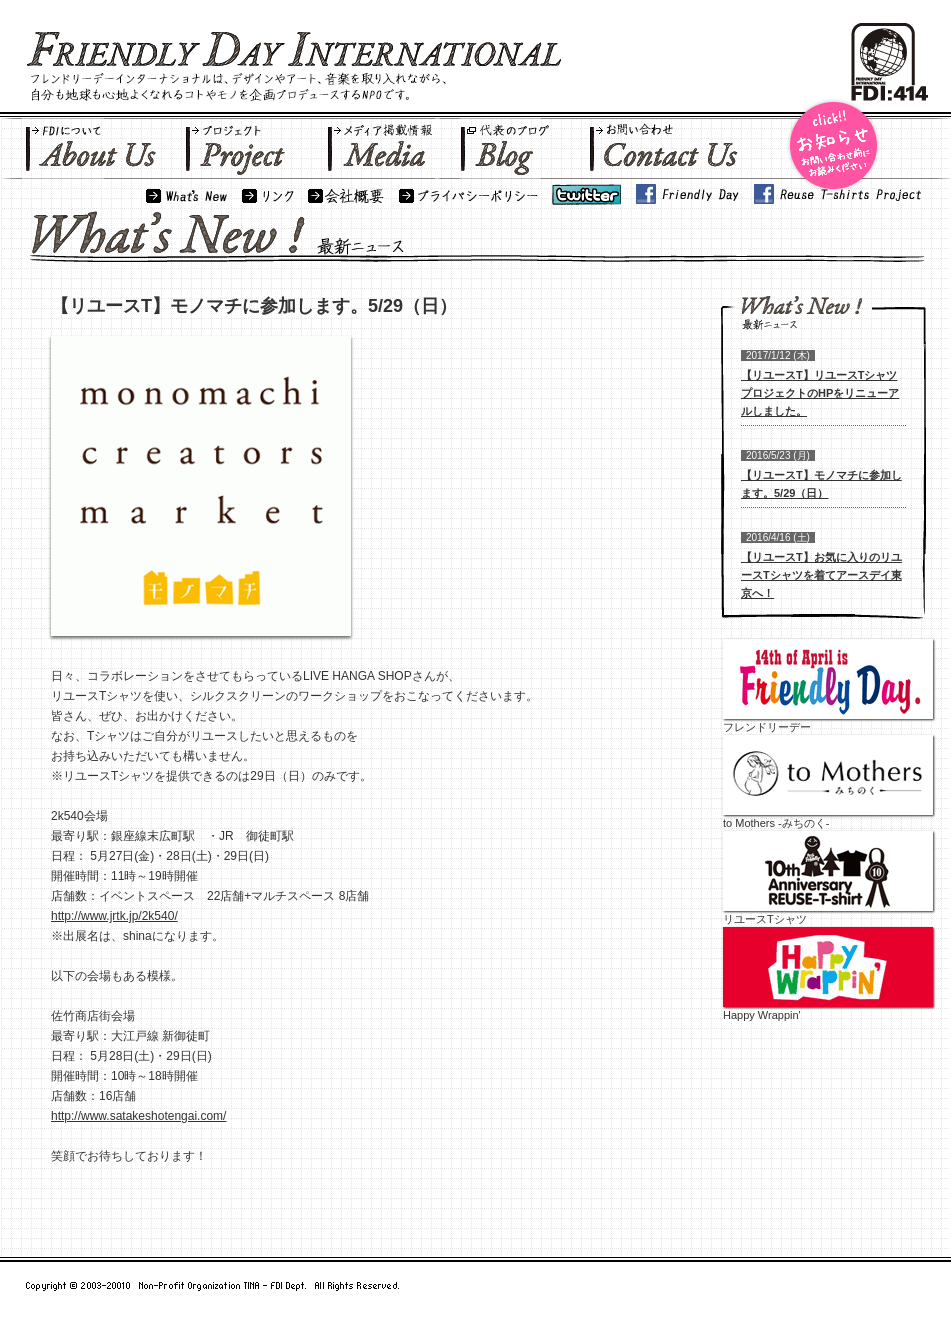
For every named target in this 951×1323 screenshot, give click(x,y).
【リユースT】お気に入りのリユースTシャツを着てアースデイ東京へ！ (821, 575)
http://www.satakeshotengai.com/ (138, 1116)
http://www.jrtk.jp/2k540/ (114, 916)
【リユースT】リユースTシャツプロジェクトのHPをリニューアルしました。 (820, 393)
